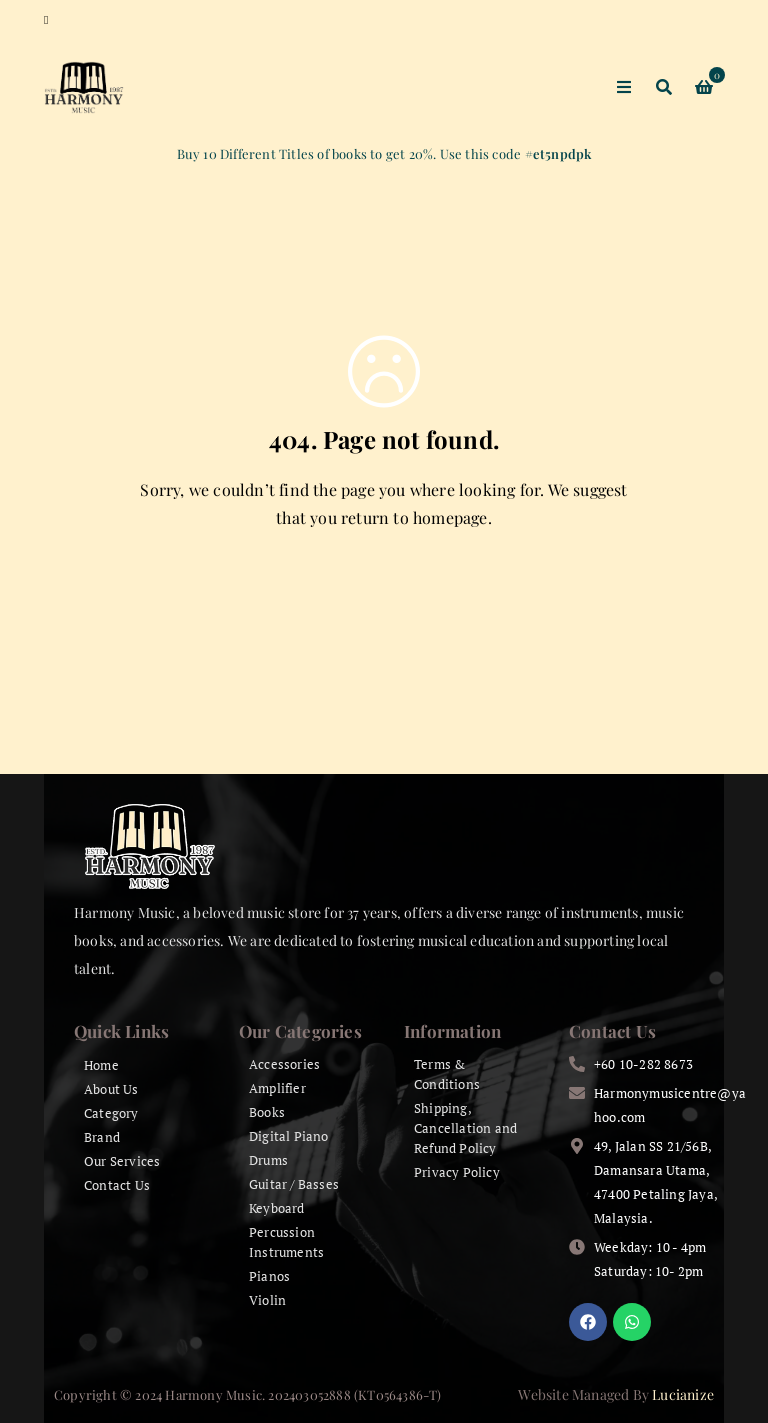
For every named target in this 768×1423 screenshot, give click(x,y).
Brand (102, 1137)
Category (111, 1113)
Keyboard (277, 1208)
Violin (267, 1300)
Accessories (284, 1064)
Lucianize (683, 1394)
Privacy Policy (457, 1172)
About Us (111, 1089)
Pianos (269, 1276)
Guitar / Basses (294, 1184)
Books (267, 1112)
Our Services (122, 1161)
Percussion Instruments (286, 1242)
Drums (268, 1160)
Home (101, 1065)
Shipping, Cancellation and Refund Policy (465, 1128)
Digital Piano (289, 1136)
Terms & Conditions (447, 1074)
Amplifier (277, 1088)
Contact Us (117, 1185)
